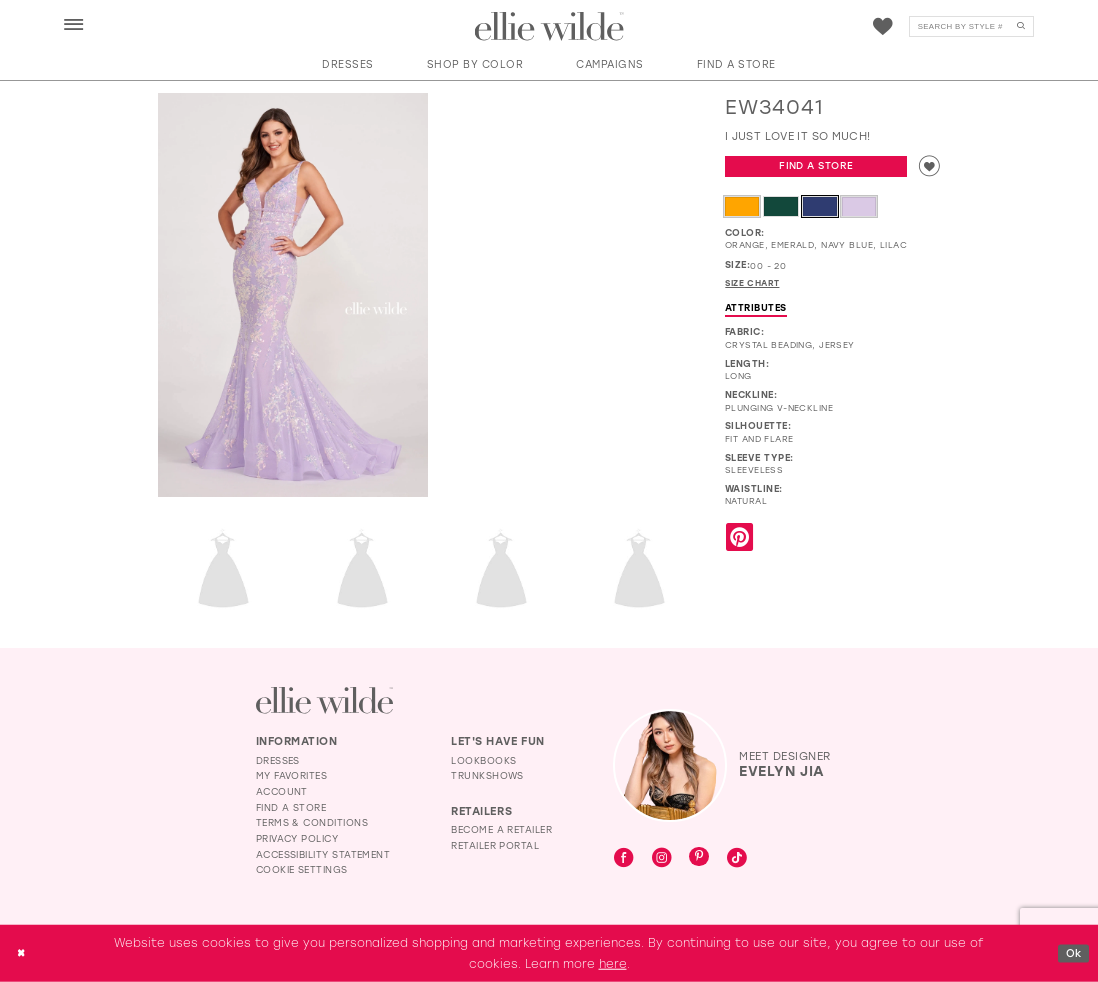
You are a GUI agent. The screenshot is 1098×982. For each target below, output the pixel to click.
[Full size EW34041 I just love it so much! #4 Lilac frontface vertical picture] (501, 570)
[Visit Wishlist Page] (883, 27)
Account (282, 791)
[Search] (971, 27)
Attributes (756, 311)
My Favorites (292, 775)
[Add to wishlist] (928, 167)
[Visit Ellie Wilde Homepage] (324, 700)
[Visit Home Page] (549, 27)
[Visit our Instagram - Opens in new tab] (662, 859)
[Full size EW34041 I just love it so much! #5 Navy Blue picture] (639, 570)
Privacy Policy (297, 838)
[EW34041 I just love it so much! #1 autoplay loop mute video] (571, 160)
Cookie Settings (302, 869)
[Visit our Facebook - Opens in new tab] (624, 859)
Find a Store (815, 167)
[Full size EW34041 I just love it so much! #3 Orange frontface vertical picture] (362, 570)
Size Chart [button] (755, 287)
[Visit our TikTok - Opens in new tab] (737, 859)
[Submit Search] (1021, 27)
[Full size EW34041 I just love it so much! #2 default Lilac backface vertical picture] (223, 570)
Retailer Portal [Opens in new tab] (495, 845)
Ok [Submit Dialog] (1072, 952)
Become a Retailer (501, 829)
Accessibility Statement (323, 854)
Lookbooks (483, 760)
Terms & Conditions (312, 822)
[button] (74, 26)
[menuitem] (73, 25)
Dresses (278, 760)
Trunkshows (487, 775)
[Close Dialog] (22, 953)
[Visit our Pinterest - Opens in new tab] (699, 858)
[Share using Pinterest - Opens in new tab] (739, 542)
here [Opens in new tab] (613, 963)
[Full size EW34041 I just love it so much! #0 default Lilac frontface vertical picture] (293, 295)
